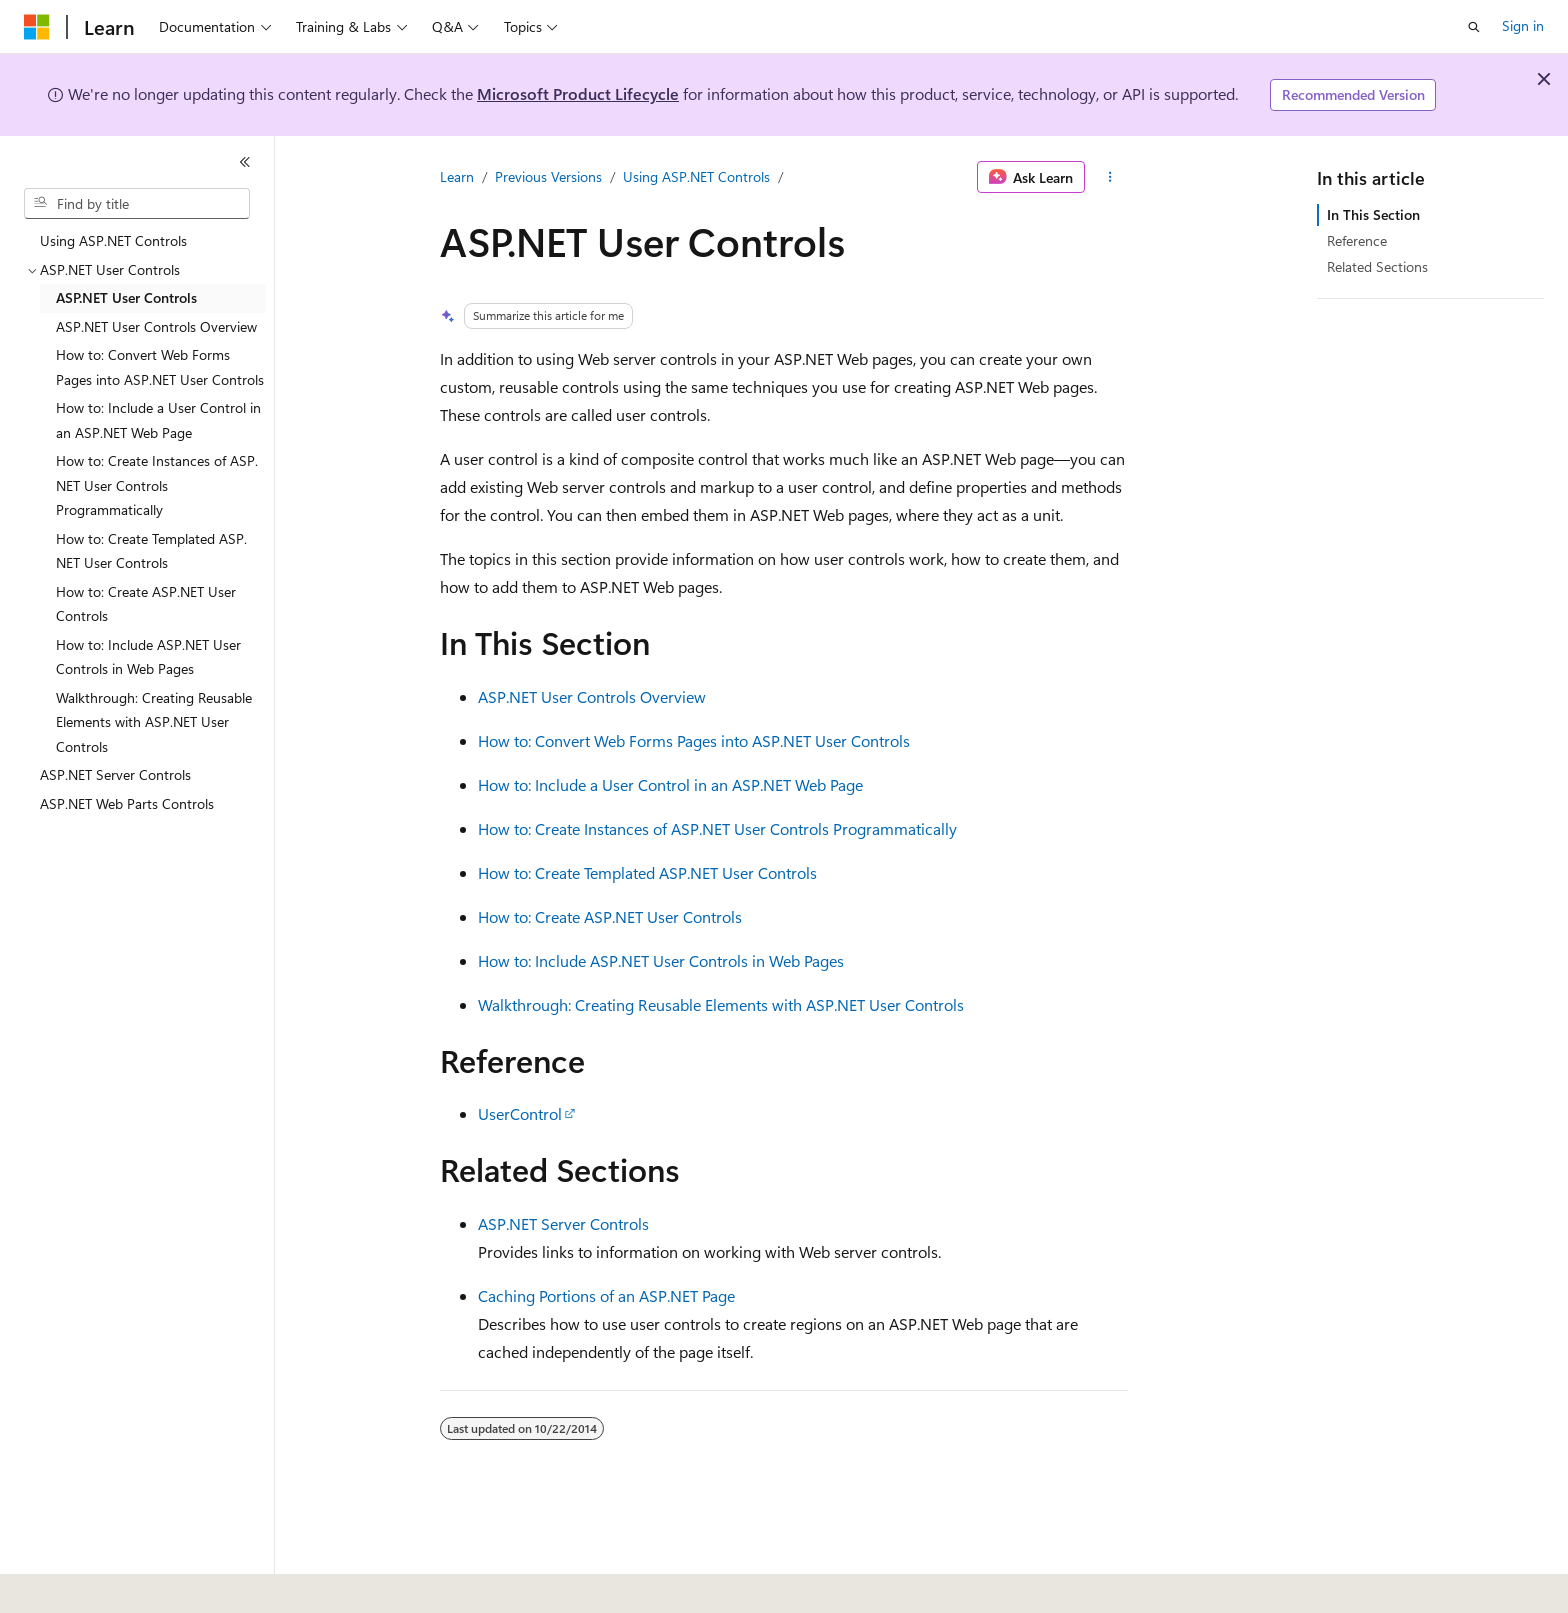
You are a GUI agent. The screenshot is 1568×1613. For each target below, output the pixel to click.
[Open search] (1474, 27)
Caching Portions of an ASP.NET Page (606, 1295)
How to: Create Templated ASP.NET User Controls (647, 872)
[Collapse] (245, 162)
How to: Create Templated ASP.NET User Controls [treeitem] (151, 551)
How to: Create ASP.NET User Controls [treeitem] (146, 604)
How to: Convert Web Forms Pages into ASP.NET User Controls (694, 740)
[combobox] (137, 204)
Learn (457, 176)
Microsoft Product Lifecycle (578, 93)
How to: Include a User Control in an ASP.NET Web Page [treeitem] (158, 420)
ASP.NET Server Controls (563, 1223)
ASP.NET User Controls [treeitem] (126, 297)
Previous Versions (548, 176)
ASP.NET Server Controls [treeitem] (115, 774)
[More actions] (1110, 177)
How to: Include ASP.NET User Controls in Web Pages (661, 960)
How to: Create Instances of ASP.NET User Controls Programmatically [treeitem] (157, 485)
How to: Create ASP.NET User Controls (610, 916)
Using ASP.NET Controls (696, 176)
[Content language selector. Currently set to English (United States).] (115, 1584)
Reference (1357, 240)
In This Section (1373, 214)
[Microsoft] (37, 27)
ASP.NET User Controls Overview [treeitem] (156, 326)
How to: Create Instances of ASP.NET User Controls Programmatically (717, 828)
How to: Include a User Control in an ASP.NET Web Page (670, 784)
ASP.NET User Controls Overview (592, 696)
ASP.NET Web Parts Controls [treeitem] (127, 803)
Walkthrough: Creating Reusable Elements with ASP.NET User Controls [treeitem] (154, 722)
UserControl (520, 1113)
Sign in (1523, 25)
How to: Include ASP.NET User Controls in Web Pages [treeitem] (148, 657)
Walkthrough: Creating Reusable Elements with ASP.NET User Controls (721, 1004)
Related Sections (1377, 266)
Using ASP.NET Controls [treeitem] (113, 240)
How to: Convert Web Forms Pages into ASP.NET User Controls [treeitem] (160, 367)
